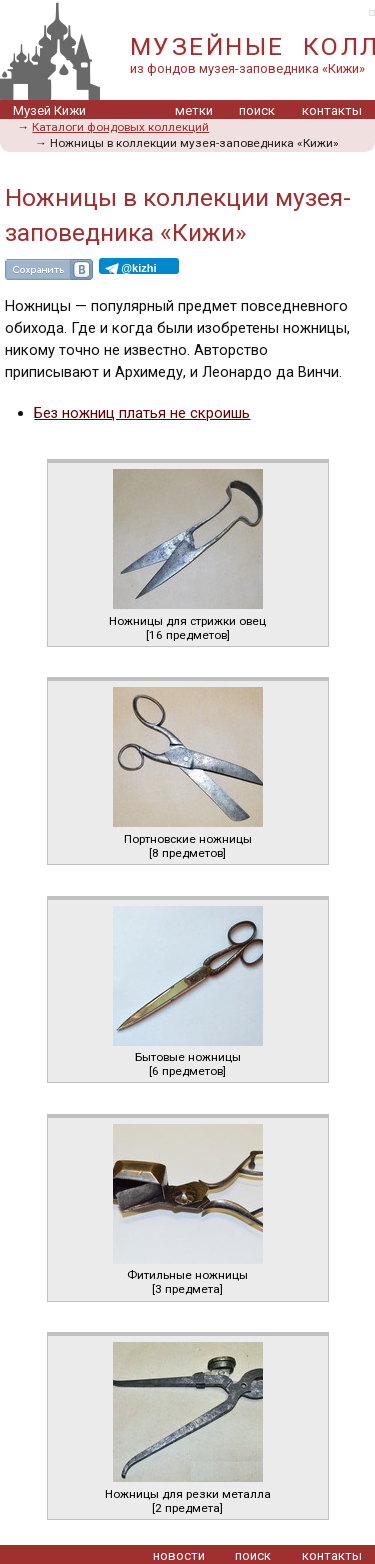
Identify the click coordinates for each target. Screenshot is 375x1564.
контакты (332, 110)
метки (194, 110)
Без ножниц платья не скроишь (142, 413)
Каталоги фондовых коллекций (120, 127)
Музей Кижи (49, 110)
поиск (257, 110)
